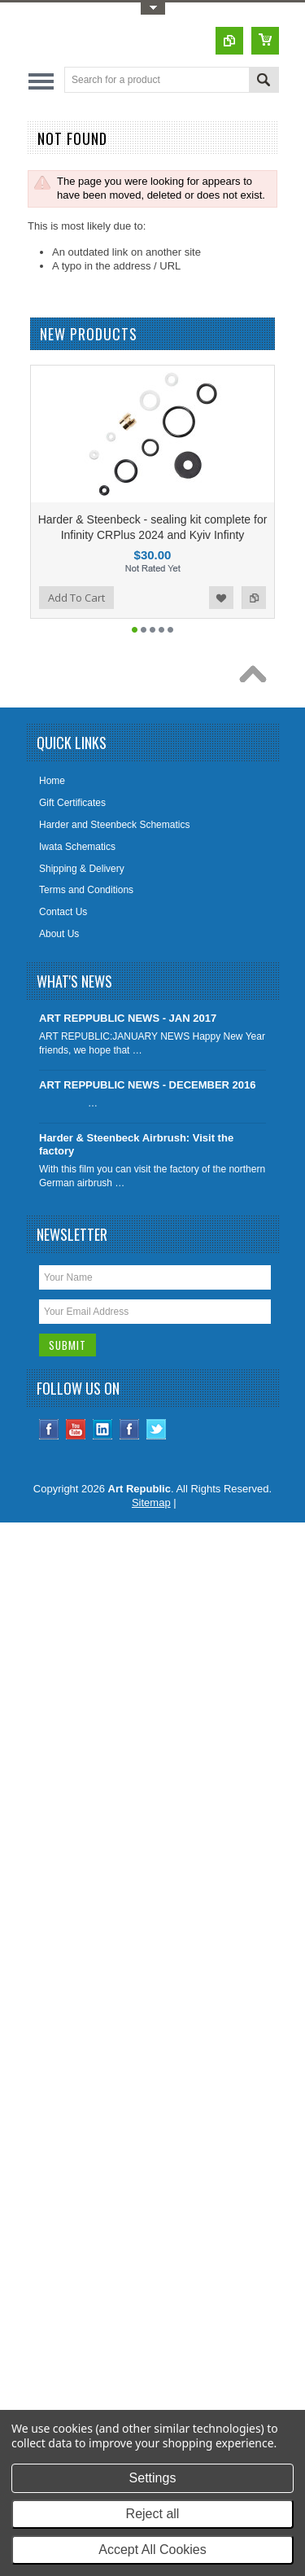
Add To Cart (76, 597)
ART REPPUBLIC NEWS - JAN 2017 (127, 1018)
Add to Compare (254, 597)
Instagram (130, 1429)
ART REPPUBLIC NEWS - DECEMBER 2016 (147, 1085)
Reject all (153, 2514)
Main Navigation (41, 81)
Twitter (156, 1429)
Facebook (49, 1429)
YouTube (76, 1429)
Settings (152, 2478)
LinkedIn (103, 1429)
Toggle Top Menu (153, 8)
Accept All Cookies (152, 2549)
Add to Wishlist (221, 597)
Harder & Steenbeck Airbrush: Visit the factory (136, 1145)
